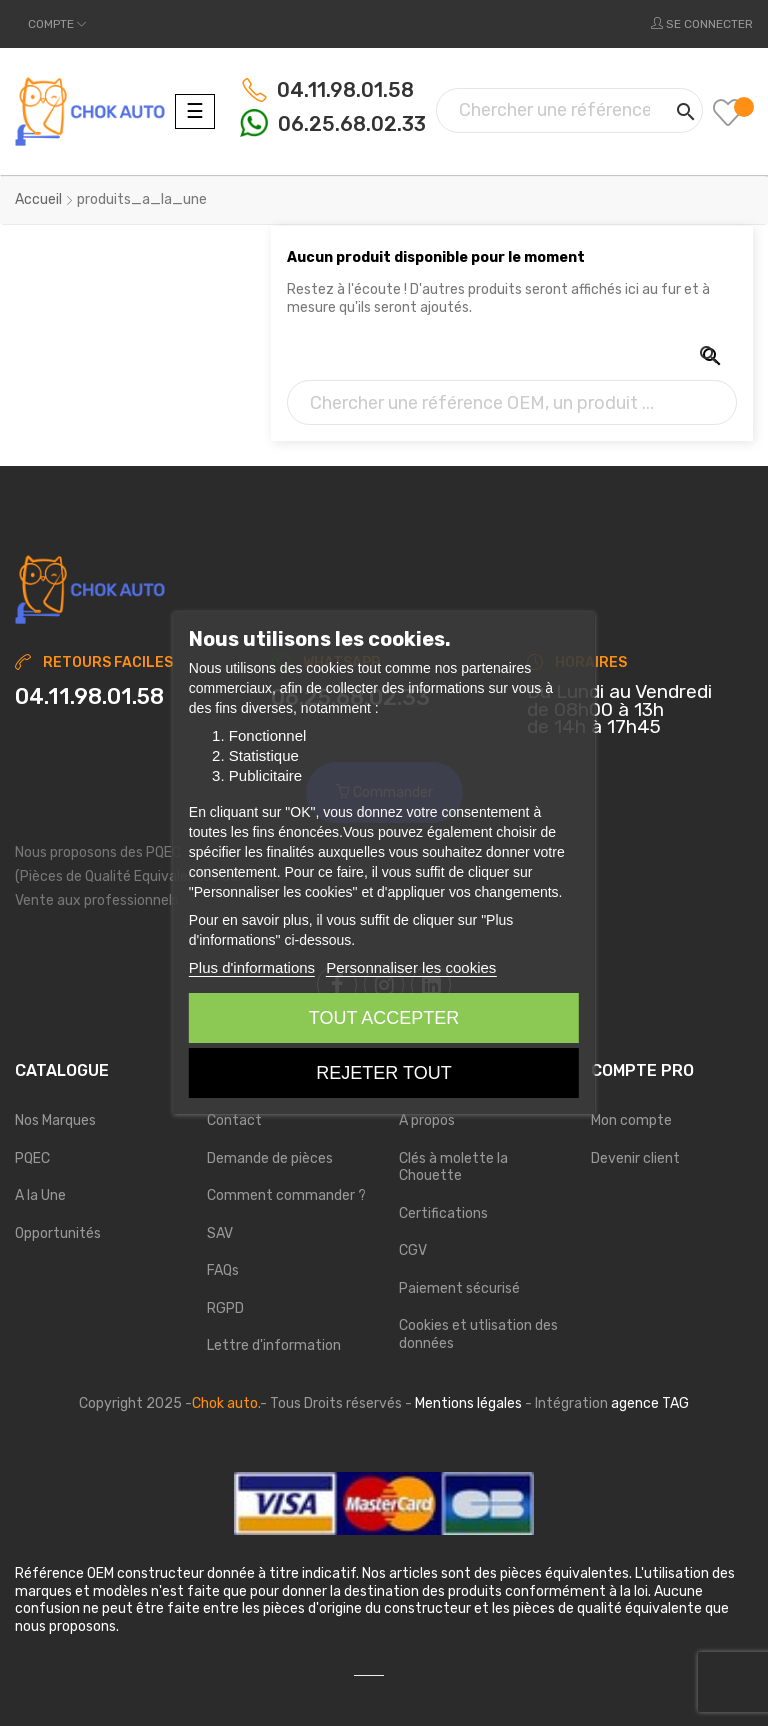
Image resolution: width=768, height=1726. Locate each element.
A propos (427, 1120)
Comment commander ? (286, 1195)
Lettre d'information (274, 1345)
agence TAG (650, 1403)
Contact (234, 1120)
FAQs (223, 1270)
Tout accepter (384, 1018)
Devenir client (635, 1158)
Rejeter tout (383, 1073)
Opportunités (58, 1233)
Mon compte (631, 1120)
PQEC (32, 1158)
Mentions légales (468, 1403)
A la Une (40, 1195)
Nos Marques (55, 1120)
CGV (413, 1250)
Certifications (443, 1213)
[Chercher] (569, 110)
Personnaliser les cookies (411, 967)
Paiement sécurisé (459, 1288)
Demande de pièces (270, 1158)
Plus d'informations (252, 967)
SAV (220, 1233)
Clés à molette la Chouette (453, 1167)
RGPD (225, 1308)
